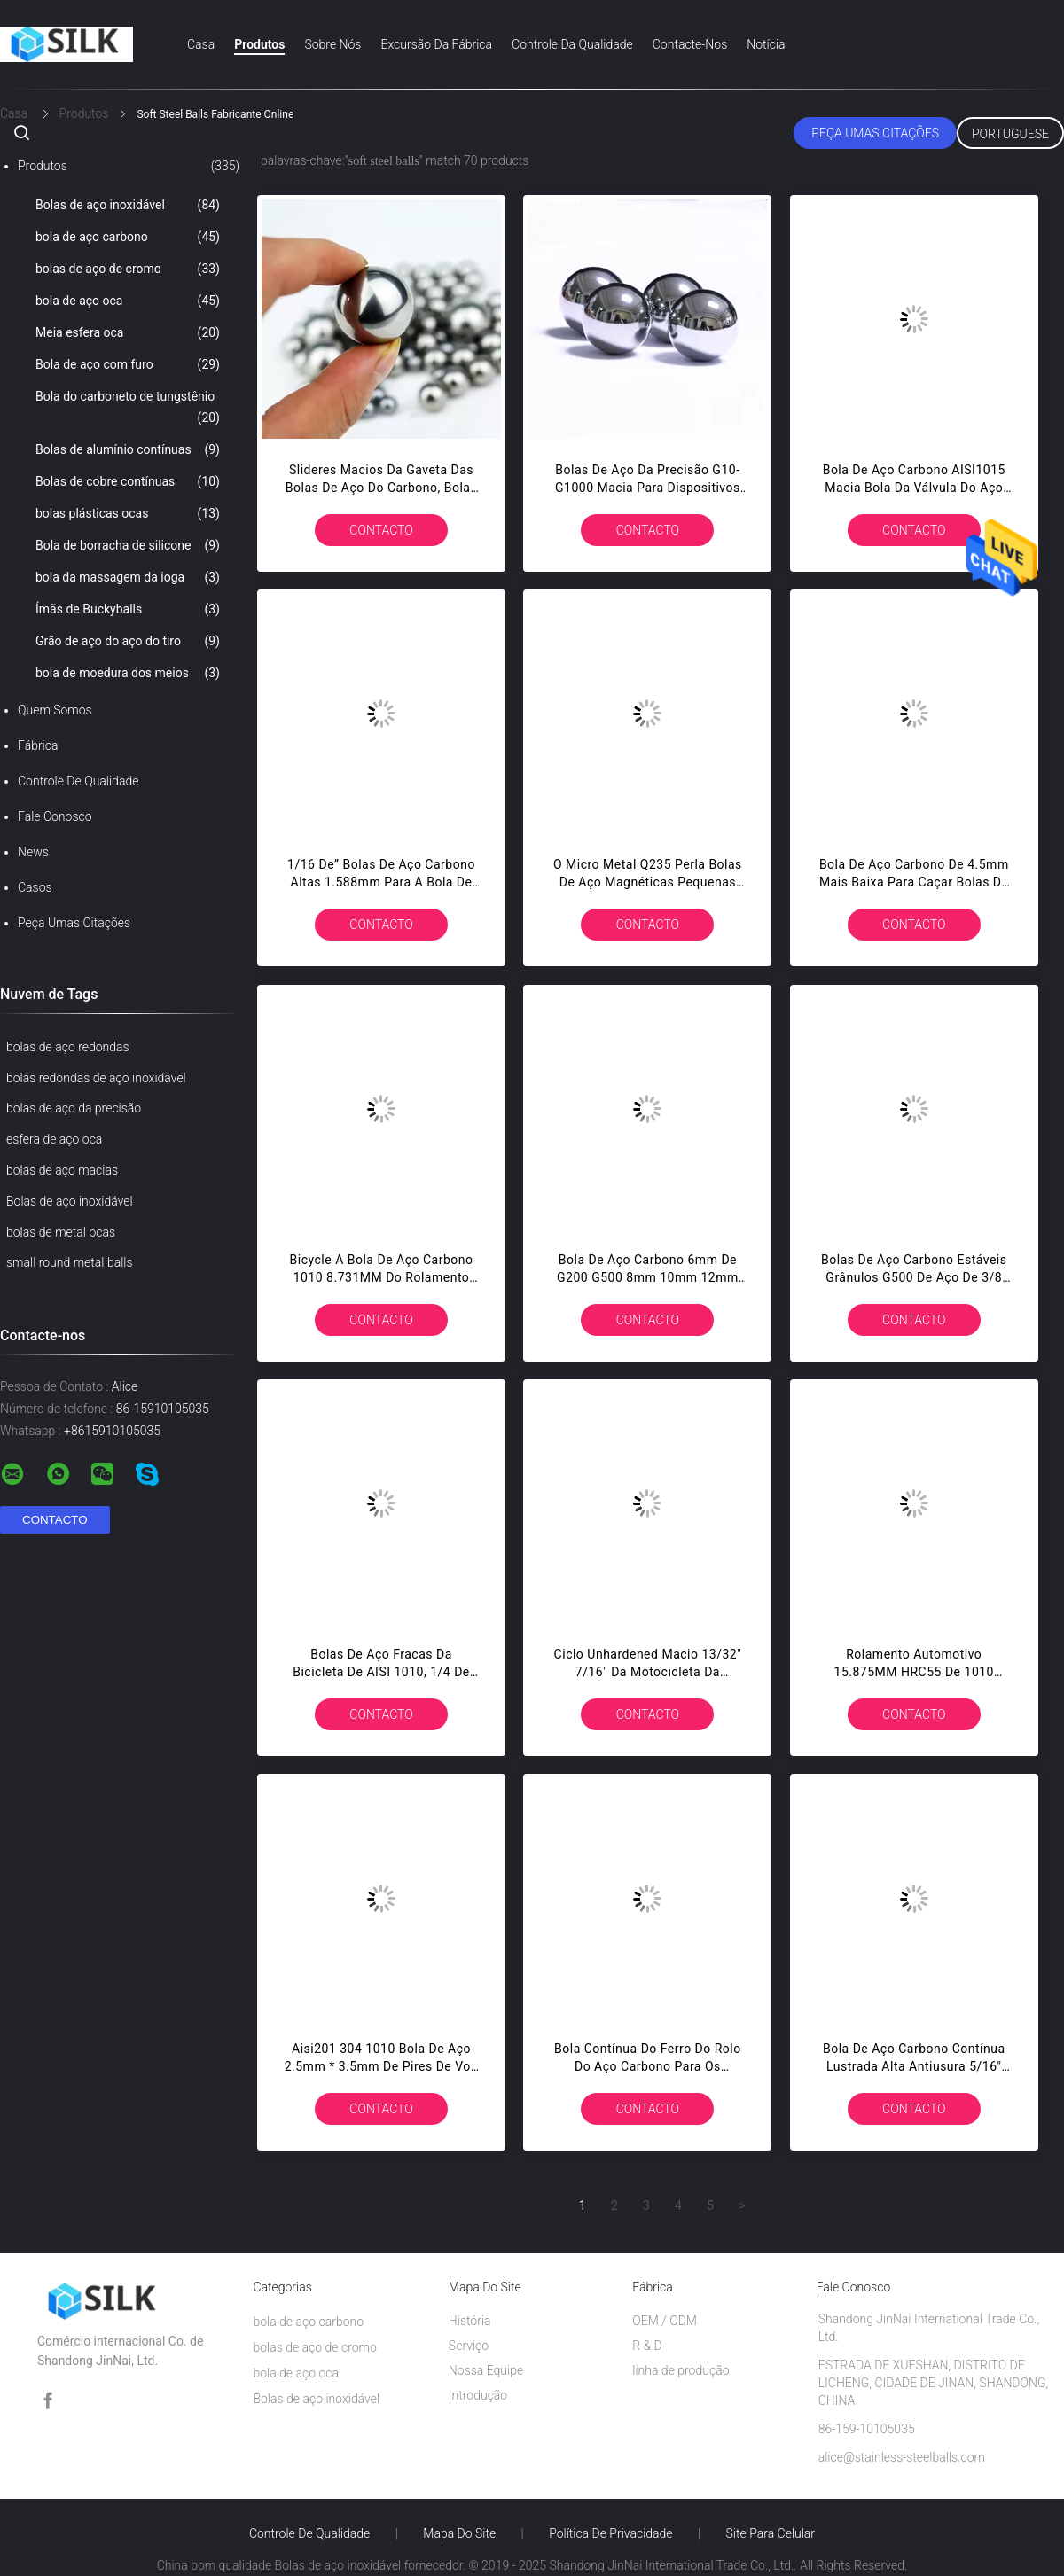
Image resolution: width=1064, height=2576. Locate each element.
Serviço (469, 2345)
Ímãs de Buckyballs (127, 609)
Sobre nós (332, 44)
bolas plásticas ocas (127, 513)
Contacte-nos (690, 44)
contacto (380, 530)
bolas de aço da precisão (73, 1108)
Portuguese (1010, 134)
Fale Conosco (55, 816)
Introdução (478, 2395)
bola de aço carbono (127, 236)
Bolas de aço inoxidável (127, 204)
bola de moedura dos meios (127, 672)
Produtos (259, 44)
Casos (35, 887)
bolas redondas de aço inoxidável (96, 1078)
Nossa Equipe (486, 2370)
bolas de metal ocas (60, 1232)
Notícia (766, 44)
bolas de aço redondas (67, 1047)
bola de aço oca (127, 300)
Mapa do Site (459, 2533)
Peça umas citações (875, 133)
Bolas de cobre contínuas (127, 481)
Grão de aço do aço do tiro (127, 641)
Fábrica (38, 745)
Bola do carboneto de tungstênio (127, 408)
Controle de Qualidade (78, 781)
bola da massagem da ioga (127, 577)
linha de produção (680, 2370)
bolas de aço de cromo (127, 268)
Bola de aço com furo (127, 364)
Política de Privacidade (611, 2533)
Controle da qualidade (572, 44)
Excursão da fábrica (436, 44)
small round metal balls (69, 1262)
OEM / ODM (664, 2321)
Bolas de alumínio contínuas (127, 449)
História (470, 2321)
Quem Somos (55, 710)
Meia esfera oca (127, 332)
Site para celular (771, 2533)
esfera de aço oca (54, 1139)
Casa (201, 44)
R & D (647, 2345)
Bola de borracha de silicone (127, 545)
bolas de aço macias (62, 1170)
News (33, 852)
